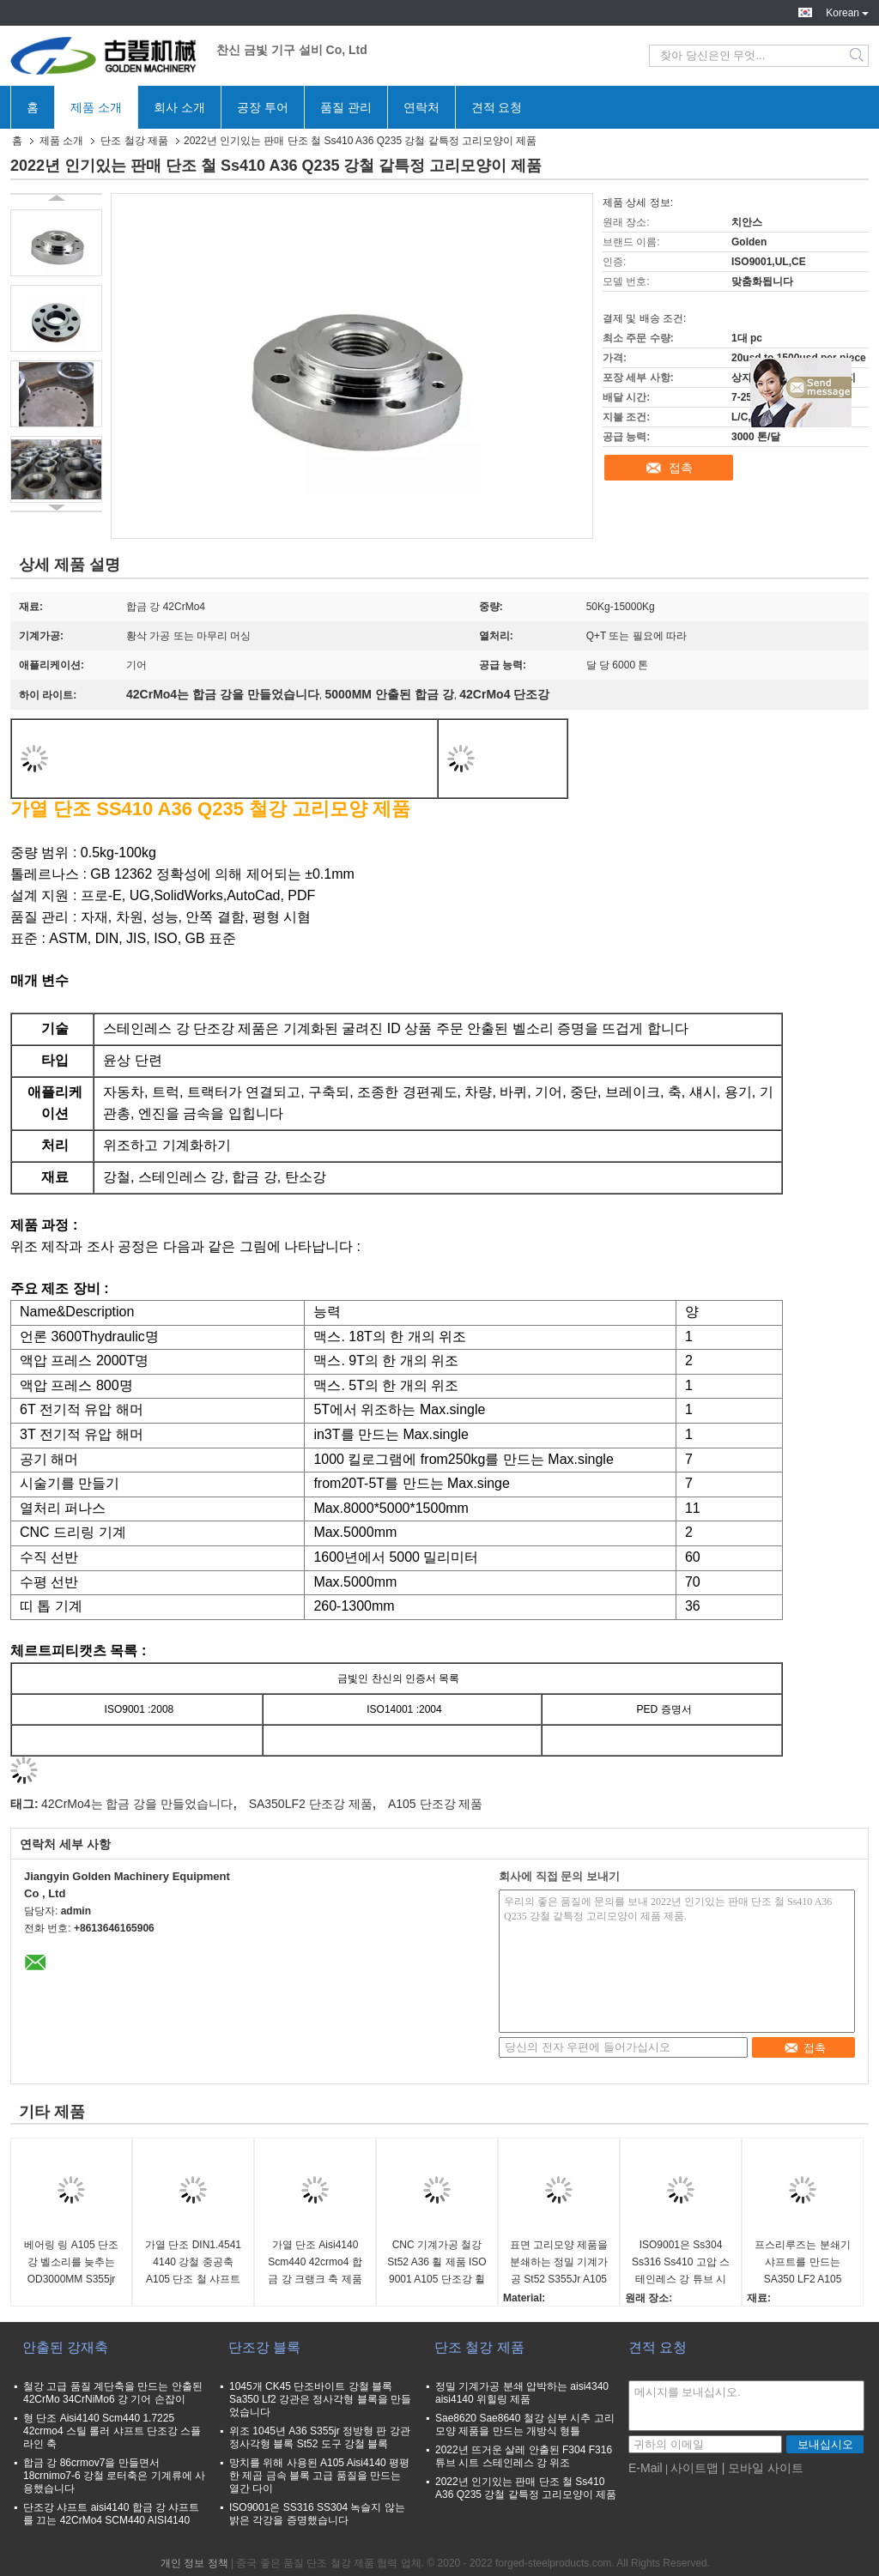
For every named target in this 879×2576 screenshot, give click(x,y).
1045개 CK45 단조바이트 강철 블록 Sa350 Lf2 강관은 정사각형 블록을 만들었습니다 (320, 2399)
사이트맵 (694, 2468)
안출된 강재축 (65, 2347)
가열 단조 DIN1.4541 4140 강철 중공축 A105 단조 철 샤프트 (193, 2262)
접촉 (681, 468)
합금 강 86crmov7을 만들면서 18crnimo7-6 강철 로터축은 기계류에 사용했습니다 (114, 2475)
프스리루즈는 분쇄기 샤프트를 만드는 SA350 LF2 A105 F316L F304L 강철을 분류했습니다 (802, 2263)
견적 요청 (497, 107)
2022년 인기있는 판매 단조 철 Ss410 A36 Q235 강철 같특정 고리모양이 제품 (525, 2488)
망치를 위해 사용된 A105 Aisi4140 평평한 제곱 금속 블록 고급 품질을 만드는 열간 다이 (319, 2475)
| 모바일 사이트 (762, 2468)
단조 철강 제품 (134, 141)
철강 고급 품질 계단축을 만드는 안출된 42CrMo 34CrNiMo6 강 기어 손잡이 (113, 2392)
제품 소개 (96, 107)
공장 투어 (262, 107)
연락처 (421, 107)
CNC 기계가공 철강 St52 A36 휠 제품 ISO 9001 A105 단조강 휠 (436, 2262)
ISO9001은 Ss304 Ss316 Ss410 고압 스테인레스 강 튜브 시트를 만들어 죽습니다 (681, 2263)
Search (858, 56)
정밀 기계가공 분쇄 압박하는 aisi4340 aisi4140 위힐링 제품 (522, 2392)
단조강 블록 (264, 2347)
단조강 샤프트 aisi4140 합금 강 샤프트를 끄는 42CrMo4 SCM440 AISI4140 (111, 2513)
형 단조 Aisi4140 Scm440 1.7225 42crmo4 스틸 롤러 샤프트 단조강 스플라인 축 (112, 2431)
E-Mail (645, 2468)
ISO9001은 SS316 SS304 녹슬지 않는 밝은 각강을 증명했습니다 (317, 2513)
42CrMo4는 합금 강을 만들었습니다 (137, 1804)
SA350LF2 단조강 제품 (311, 1804)
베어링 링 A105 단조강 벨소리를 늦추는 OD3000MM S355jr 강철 (71, 2263)
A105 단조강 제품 (435, 1804)
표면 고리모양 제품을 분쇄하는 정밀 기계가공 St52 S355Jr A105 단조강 (559, 2263)
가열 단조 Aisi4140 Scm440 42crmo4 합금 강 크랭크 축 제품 (314, 2262)
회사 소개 (179, 107)
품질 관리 (346, 107)
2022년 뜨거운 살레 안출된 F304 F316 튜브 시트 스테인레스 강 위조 (523, 2456)
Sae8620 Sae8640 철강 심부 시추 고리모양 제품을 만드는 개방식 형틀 (525, 2424)
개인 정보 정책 (194, 2563)
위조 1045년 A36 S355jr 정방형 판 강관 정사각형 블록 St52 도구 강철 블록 (319, 2437)
